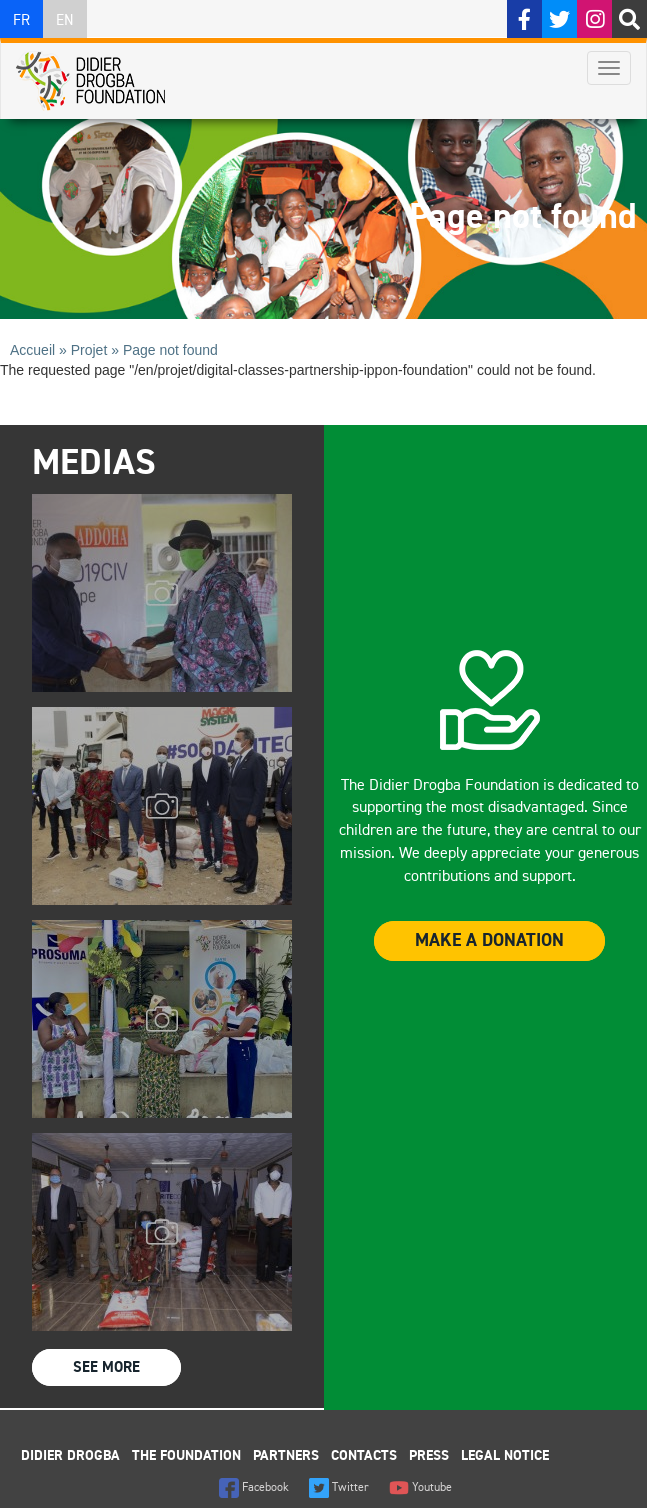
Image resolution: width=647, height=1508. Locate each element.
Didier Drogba (70, 1456)
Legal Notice (505, 1456)
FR (21, 20)
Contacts (364, 1456)
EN (65, 20)
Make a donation (489, 941)
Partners (286, 1456)
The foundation (186, 1456)
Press (429, 1456)
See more (106, 1367)
